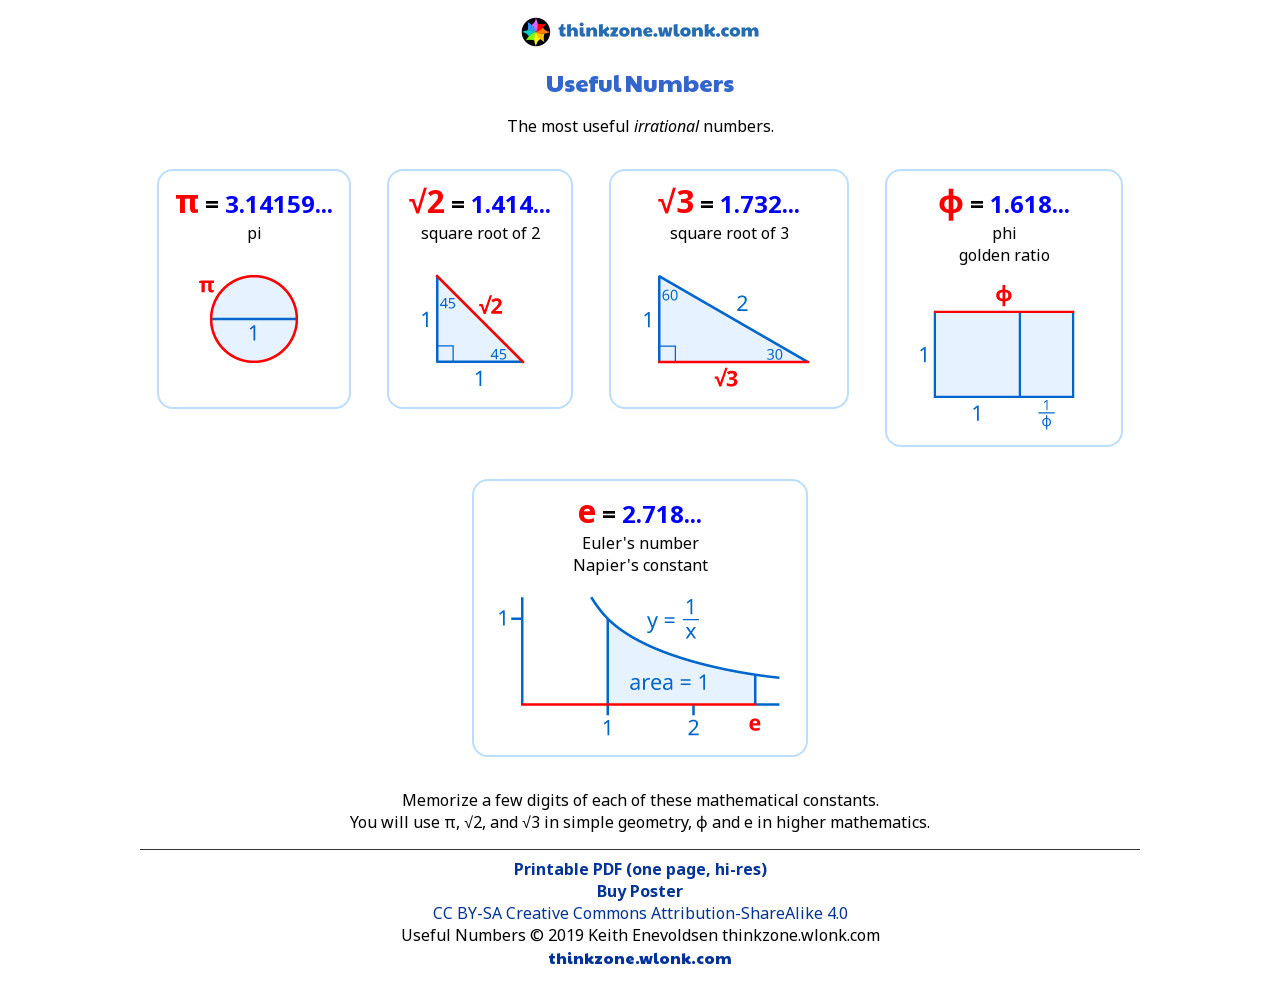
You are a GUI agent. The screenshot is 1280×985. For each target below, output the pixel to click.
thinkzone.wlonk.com (640, 957)
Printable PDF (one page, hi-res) (640, 869)
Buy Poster (640, 891)
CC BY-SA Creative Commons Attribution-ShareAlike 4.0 (640, 913)
